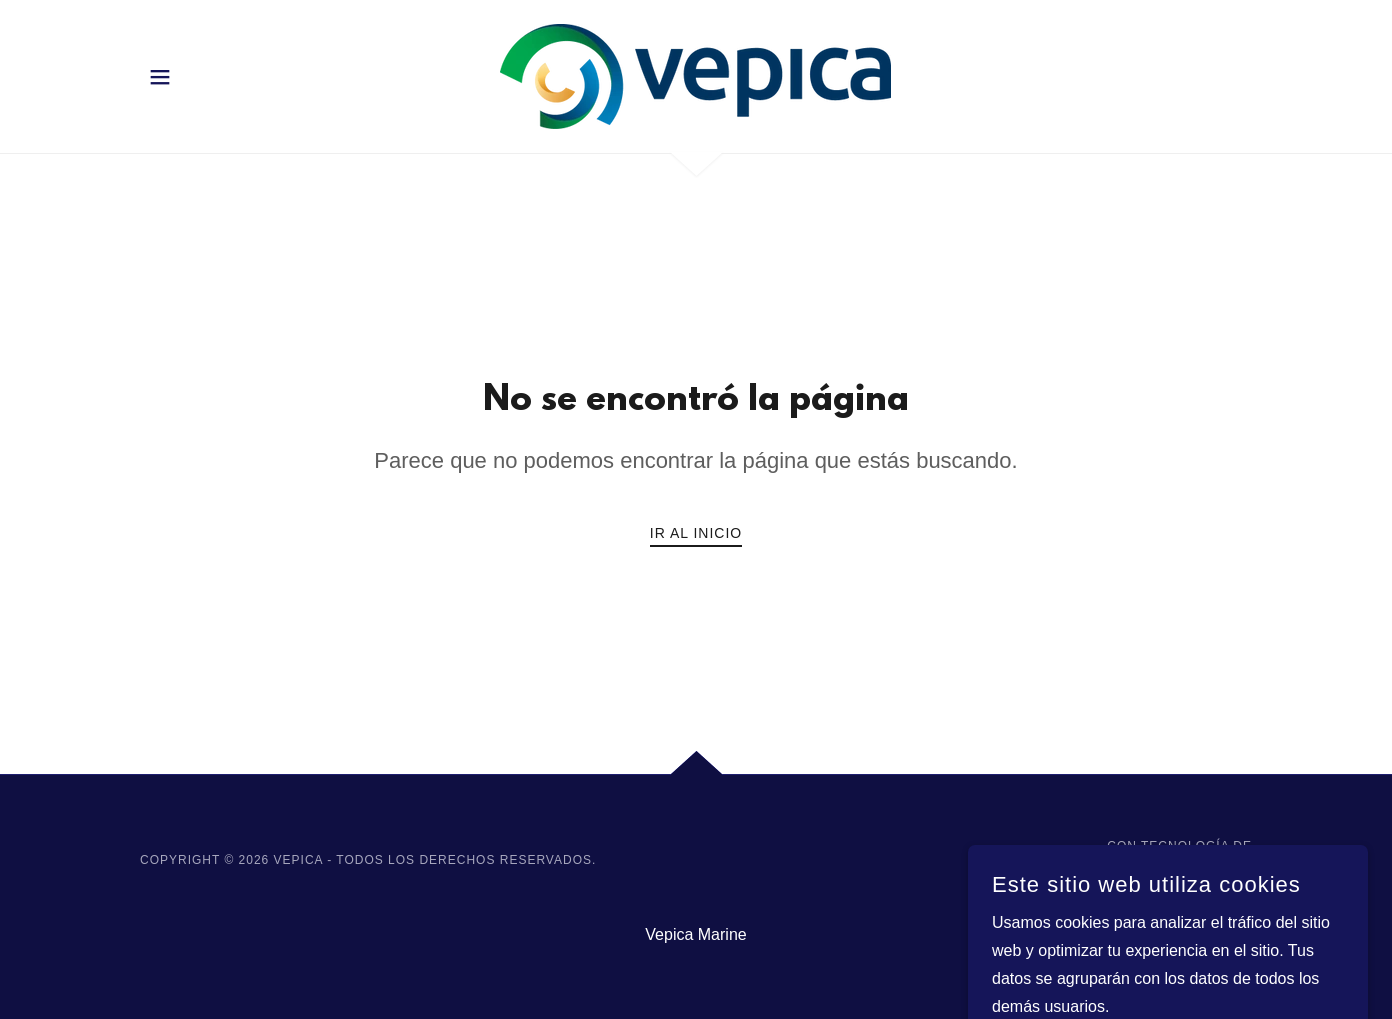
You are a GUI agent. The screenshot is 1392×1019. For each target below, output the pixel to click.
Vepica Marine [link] (695, 934)
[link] (695, 75)
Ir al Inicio (696, 533)
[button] (160, 77)
